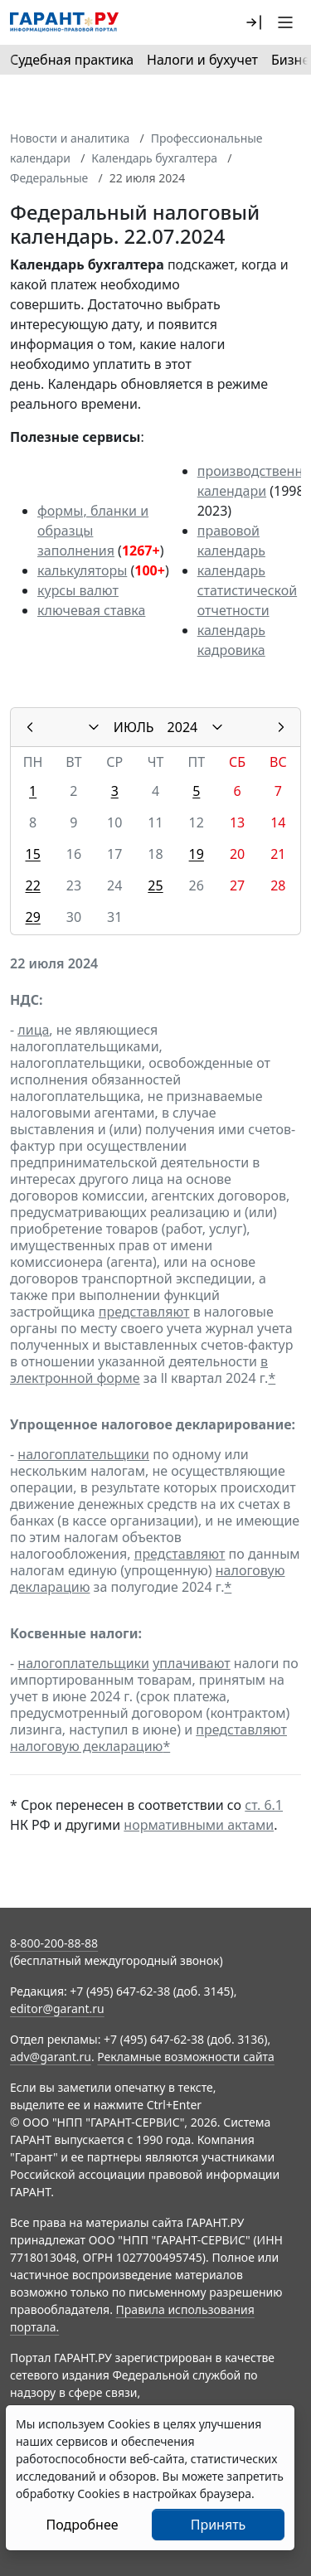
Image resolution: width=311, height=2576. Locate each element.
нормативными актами (199, 1825)
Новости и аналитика (69, 138)
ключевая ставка (91, 610)
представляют (144, 1312)
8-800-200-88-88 (54, 1943)
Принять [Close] (218, 2524)
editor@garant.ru (57, 2008)
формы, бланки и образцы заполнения (92, 531)
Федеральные (49, 178)
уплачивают (191, 1663)
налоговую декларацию (86, 1746)
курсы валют (78, 590)
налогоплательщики (83, 1454)
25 (155, 885)
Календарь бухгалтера (154, 158)
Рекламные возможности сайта (186, 2056)
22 (32, 885)
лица (33, 1030)
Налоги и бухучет (202, 60)
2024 (183, 727)
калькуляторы (82, 570)
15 (32, 854)
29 (32, 917)
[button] (254, 22)
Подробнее (82, 2524)
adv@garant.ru (50, 2056)
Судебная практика (72, 60)
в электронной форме (139, 1369)
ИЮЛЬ (134, 727)
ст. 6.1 (264, 1805)
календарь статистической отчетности (247, 590)
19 (196, 854)
